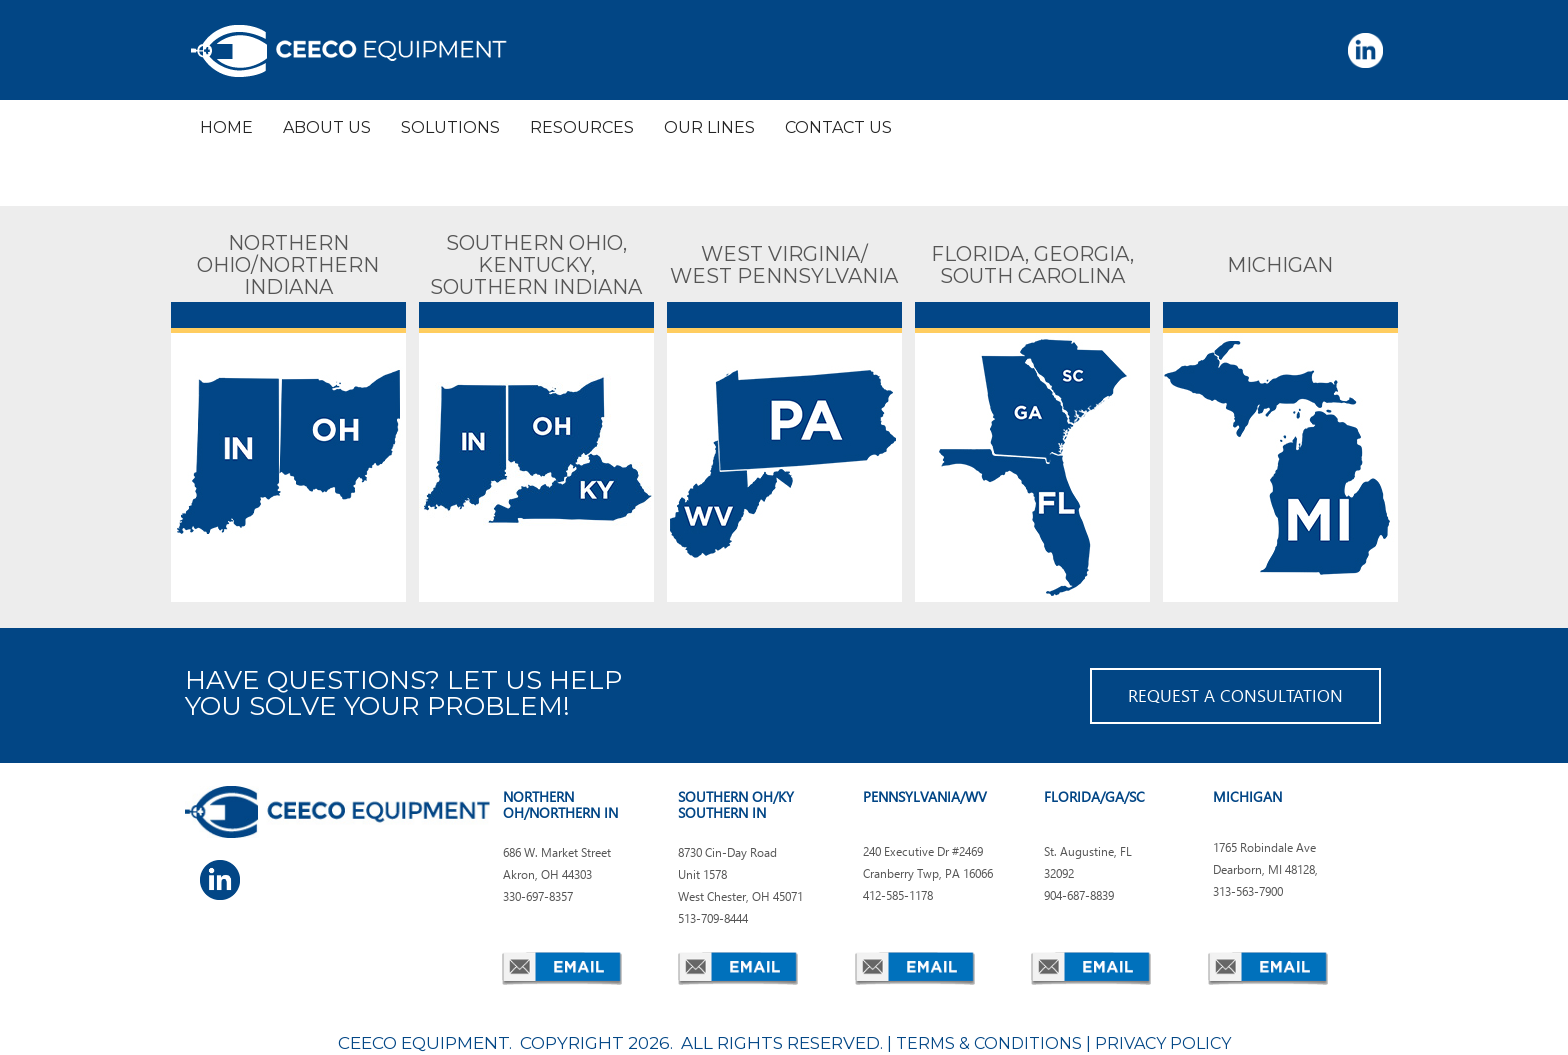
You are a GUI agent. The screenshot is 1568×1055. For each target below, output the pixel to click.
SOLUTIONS (450, 127)
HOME (226, 127)
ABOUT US (327, 127)
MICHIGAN (1247, 796)
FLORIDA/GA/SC (1094, 796)
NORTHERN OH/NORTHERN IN (560, 804)
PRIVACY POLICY (1163, 1043)
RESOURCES (582, 127)
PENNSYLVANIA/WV (925, 796)
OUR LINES (709, 127)
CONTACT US (838, 127)
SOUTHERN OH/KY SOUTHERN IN (736, 804)
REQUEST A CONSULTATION (1235, 695)
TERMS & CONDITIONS (989, 1043)
